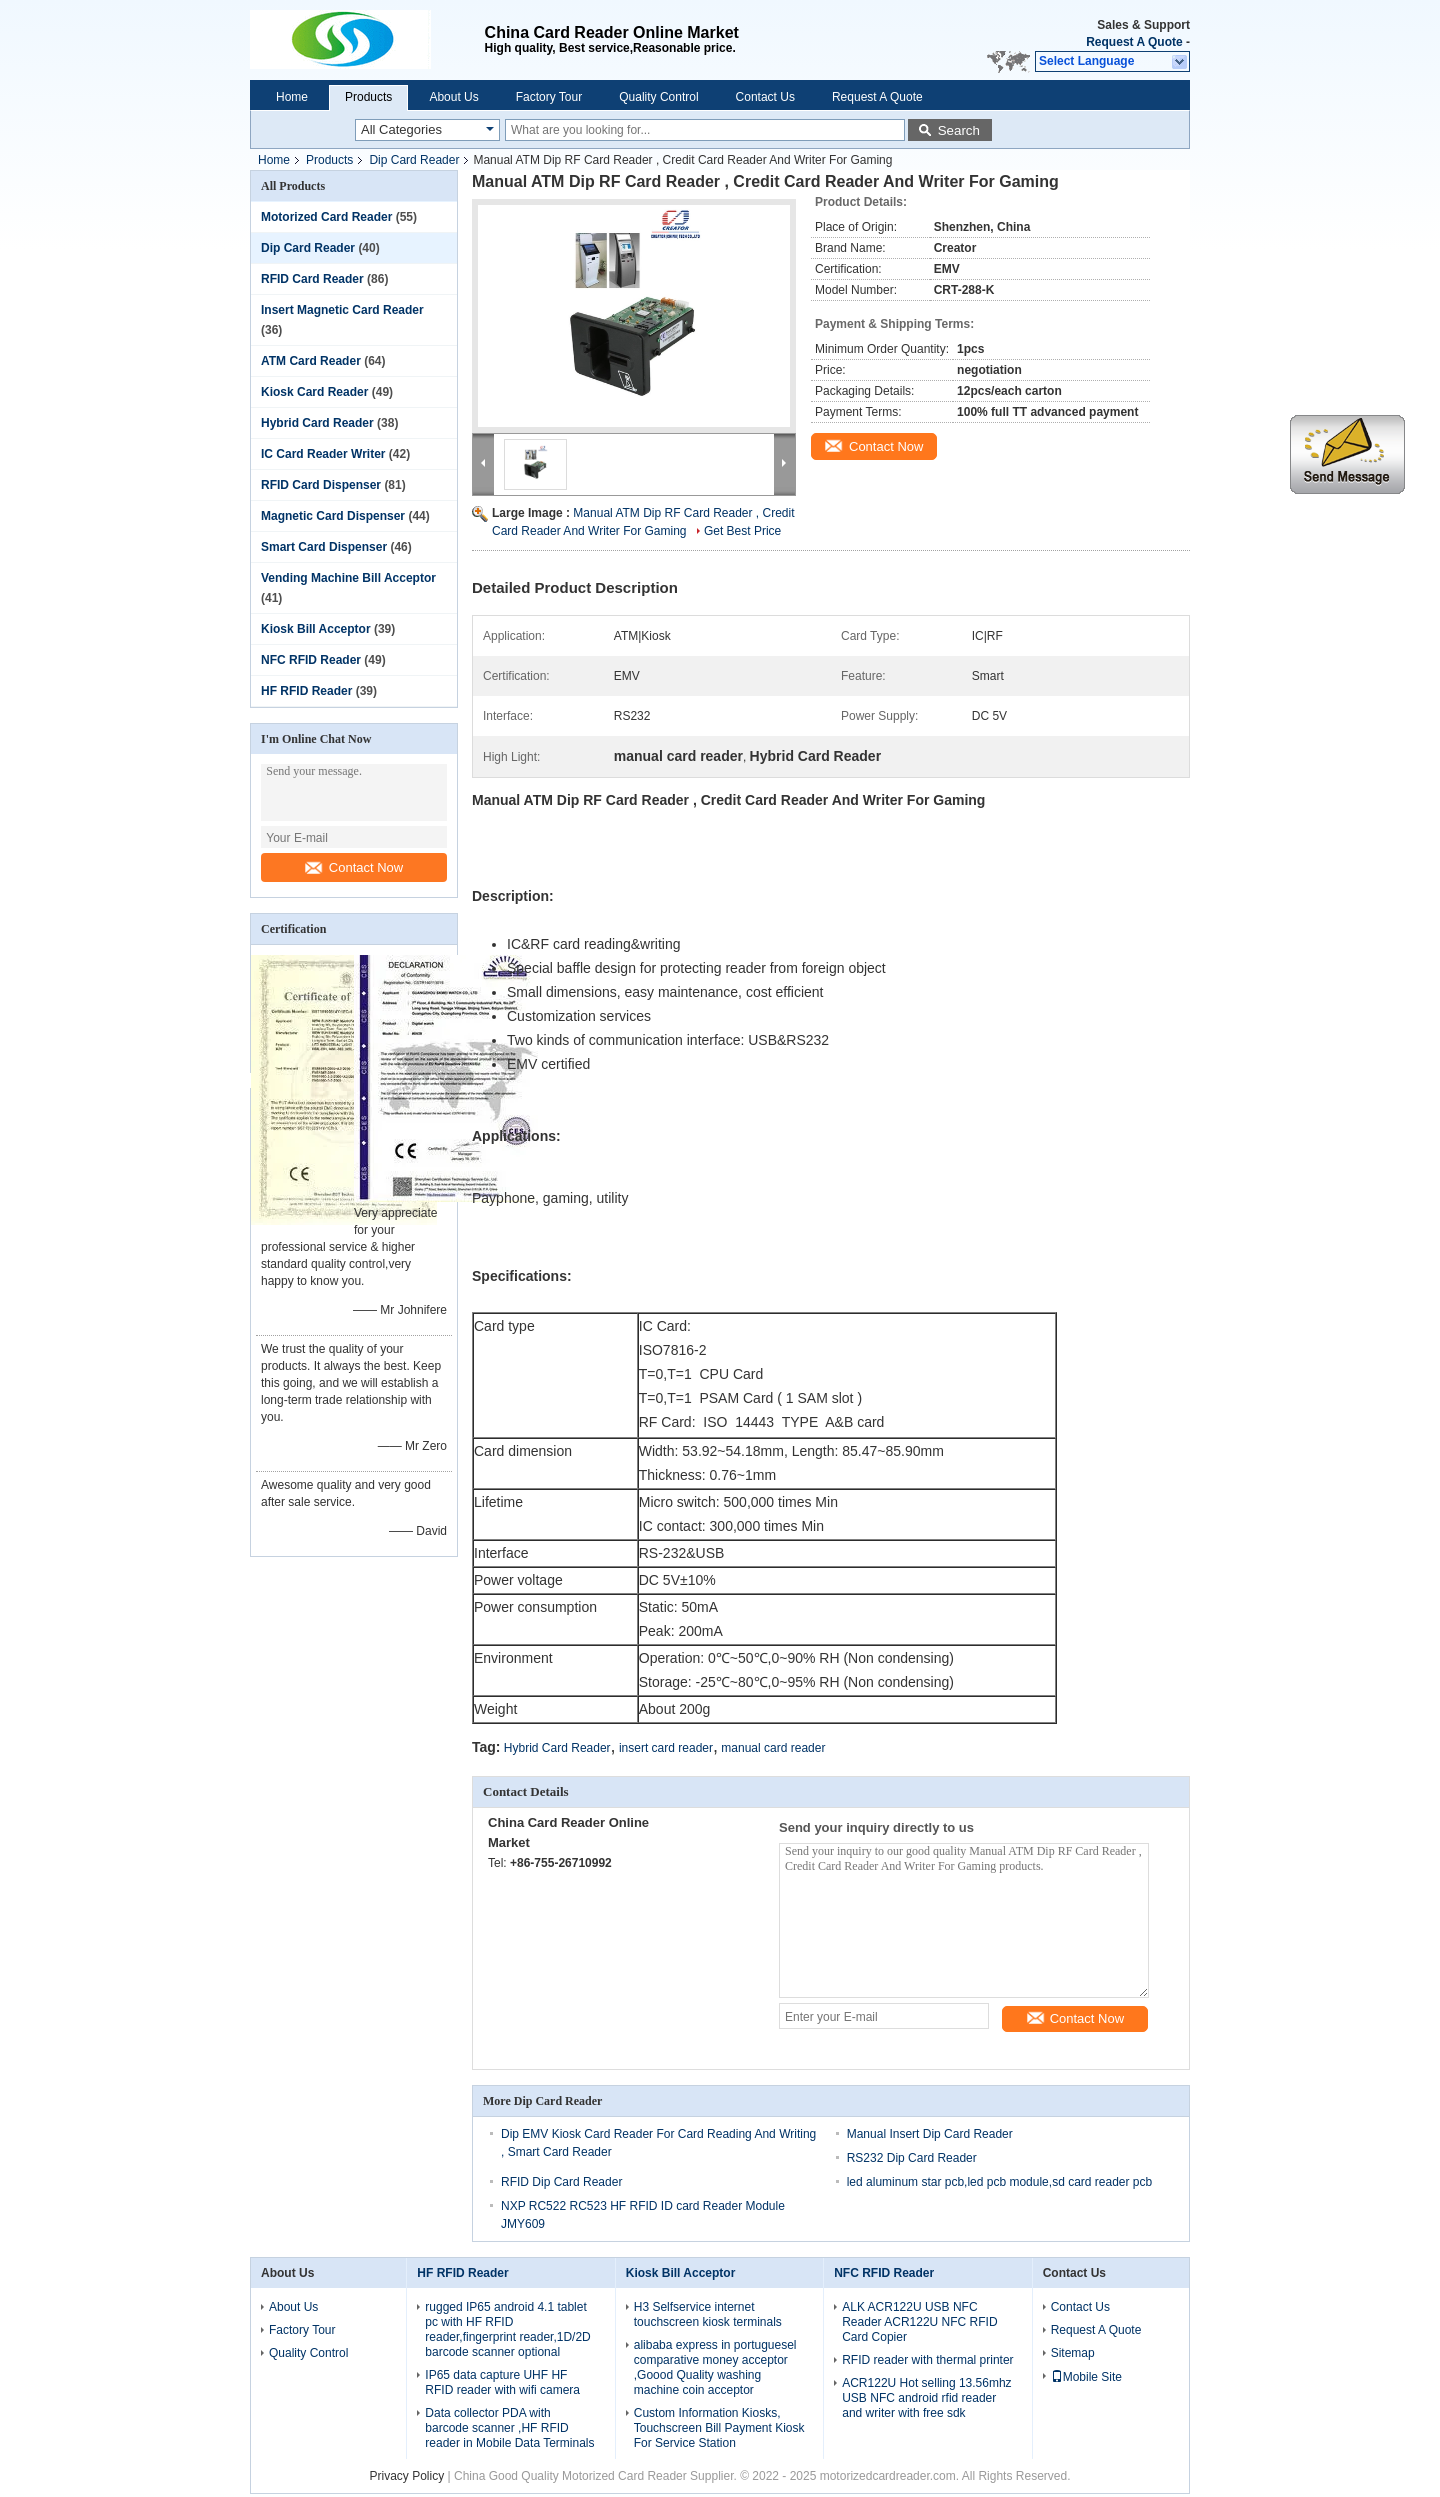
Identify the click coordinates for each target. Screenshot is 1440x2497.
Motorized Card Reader (326, 217)
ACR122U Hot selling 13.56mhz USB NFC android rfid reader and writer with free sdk (926, 2396)
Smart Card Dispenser (324, 547)
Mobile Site (1086, 2375)
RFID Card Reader (312, 279)
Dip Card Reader (414, 160)
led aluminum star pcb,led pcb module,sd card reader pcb (1000, 2180)
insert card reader (666, 1746)
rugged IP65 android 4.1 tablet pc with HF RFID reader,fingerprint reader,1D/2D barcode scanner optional (507, 2327)
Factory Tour (549, 97)
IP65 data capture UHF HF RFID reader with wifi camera (502, 2380)
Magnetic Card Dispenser (333, 516)
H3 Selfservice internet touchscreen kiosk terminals (708, 2312)
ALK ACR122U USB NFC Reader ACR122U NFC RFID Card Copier (919, 2320)
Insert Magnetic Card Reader (342, 310)
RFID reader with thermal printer (927, 2358)
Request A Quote (1134, 42)
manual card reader (773, 1746)
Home (292, 97)
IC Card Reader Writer (323, 454)
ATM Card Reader (311, 361)
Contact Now (354, 867)
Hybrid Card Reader (317, 423)
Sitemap (1073, 2351)
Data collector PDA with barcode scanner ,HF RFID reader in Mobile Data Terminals (509, 2426)
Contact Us (765, 97)
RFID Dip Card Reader (561, 2180)
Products (368, 97)
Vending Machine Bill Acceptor (348, 578)
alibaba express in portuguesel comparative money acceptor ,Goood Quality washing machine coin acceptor (715, 2365)
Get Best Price (742, 531)
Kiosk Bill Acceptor (316, 629)
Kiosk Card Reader (314, 392)
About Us (453, 97)
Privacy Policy (407, 2474)
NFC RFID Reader (311, 660)
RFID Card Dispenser (321, 485)
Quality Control (658, 97)
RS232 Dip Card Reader (912, 2156)
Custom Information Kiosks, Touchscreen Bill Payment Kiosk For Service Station (719, 2426)
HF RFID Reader (306, 691)
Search (959, 130)
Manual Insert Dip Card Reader (930, 2132)
